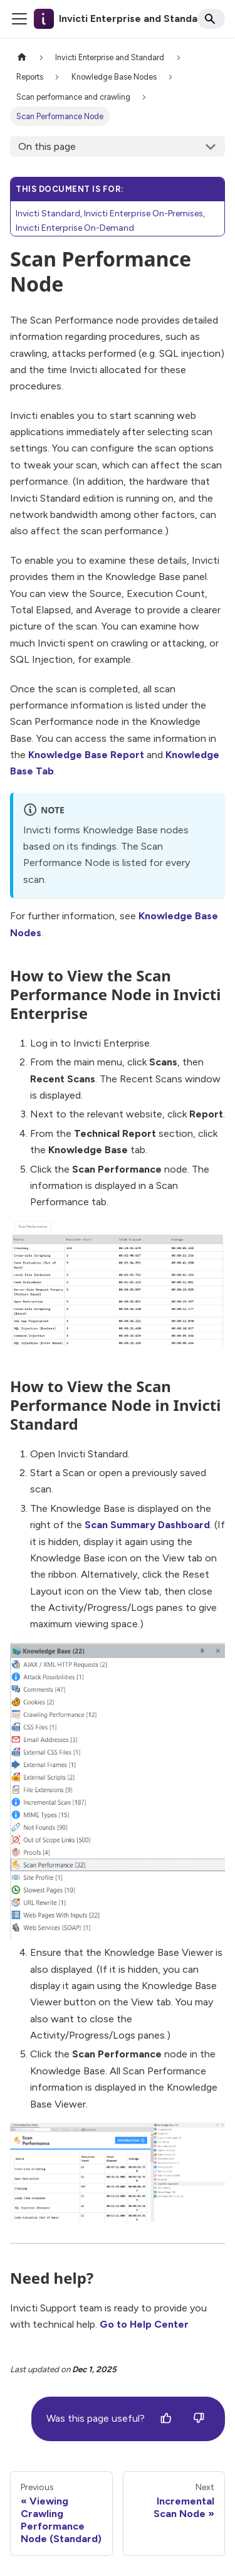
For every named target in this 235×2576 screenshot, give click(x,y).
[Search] (211, 19)
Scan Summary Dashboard (147, 1525)
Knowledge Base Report (86, 755)
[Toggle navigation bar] (19, 18)
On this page (47, 146)
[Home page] (22, 57)
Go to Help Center (144, 2324)
